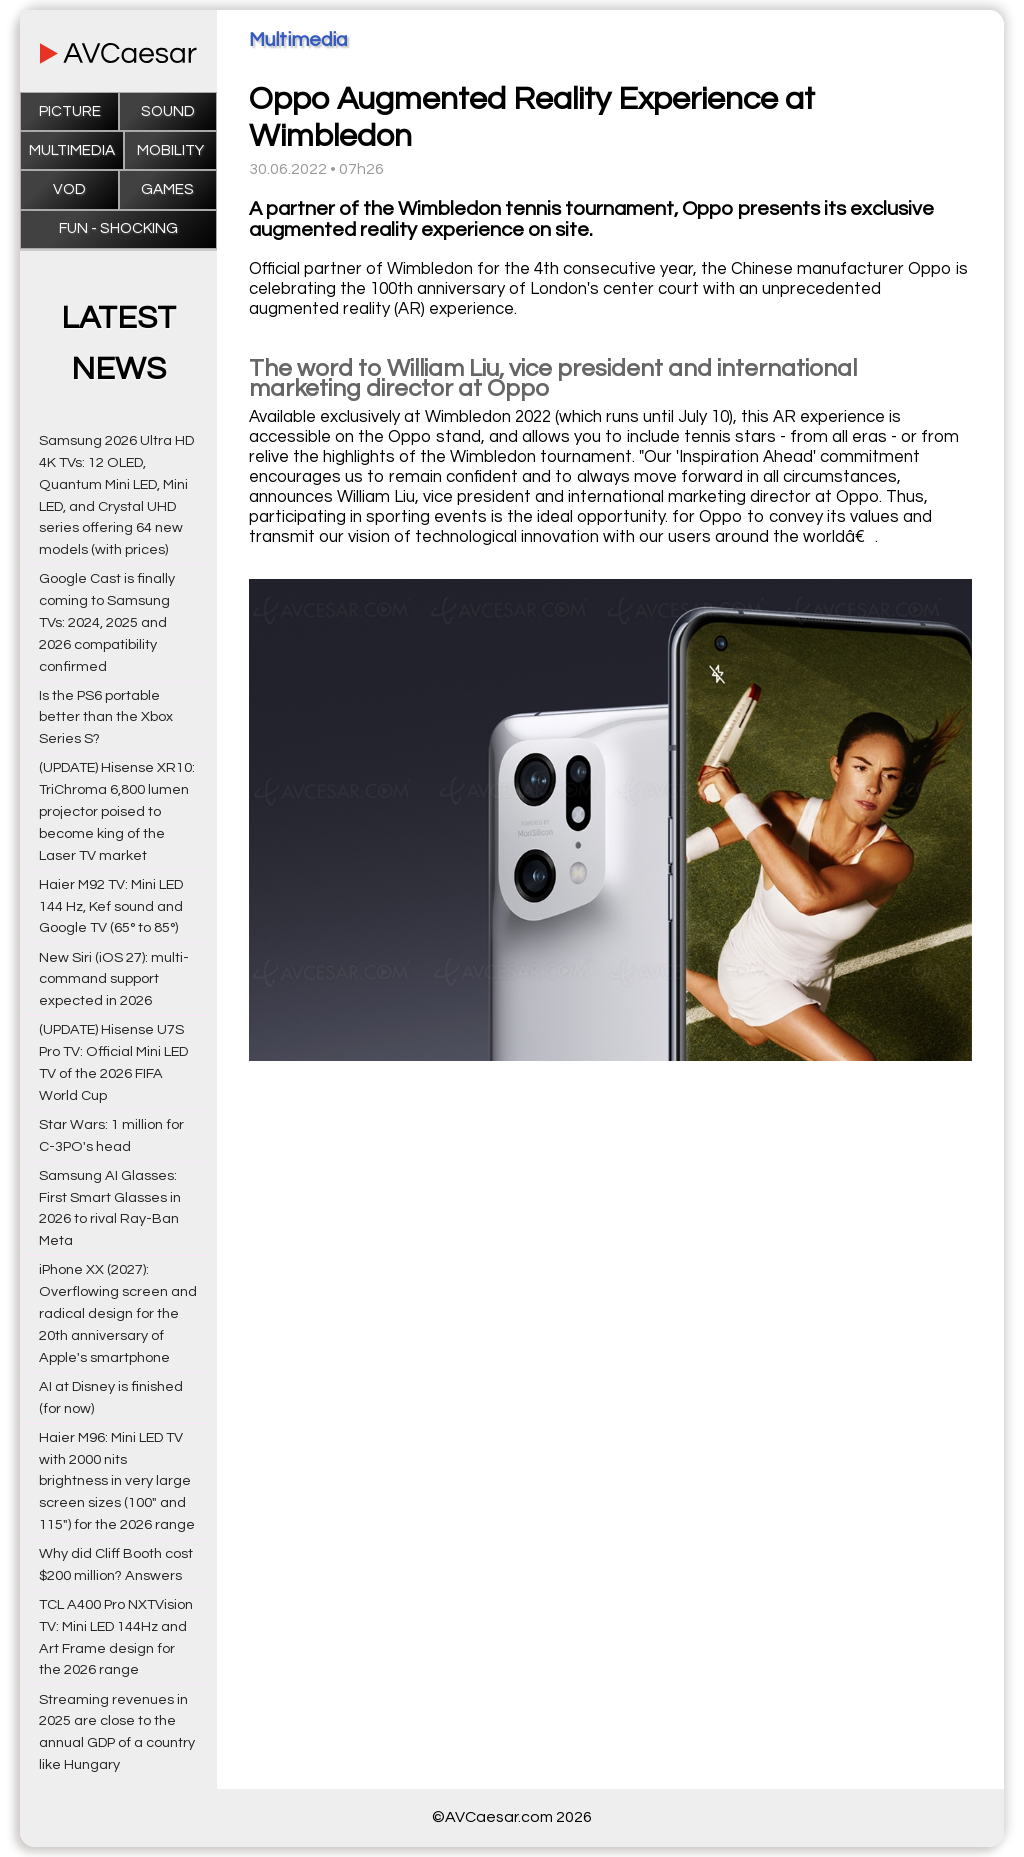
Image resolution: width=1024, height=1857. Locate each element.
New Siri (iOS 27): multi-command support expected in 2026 (114, 979)
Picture (70, 111)
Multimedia (72, 150)
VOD (69, 189)
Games (167, 189)
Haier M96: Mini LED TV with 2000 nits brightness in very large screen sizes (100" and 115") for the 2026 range (117, 1481)
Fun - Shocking (118, 228)
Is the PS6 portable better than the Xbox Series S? (106, 717)
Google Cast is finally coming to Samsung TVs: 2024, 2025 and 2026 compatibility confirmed (107, 622)
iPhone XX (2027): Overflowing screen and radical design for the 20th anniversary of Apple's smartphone (118, 1313)
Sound (168, 111)
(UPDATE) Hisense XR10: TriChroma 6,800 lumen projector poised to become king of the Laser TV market (117, 811)
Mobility (170, 150)
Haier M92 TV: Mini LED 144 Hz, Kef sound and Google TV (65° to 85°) (111, 906)
